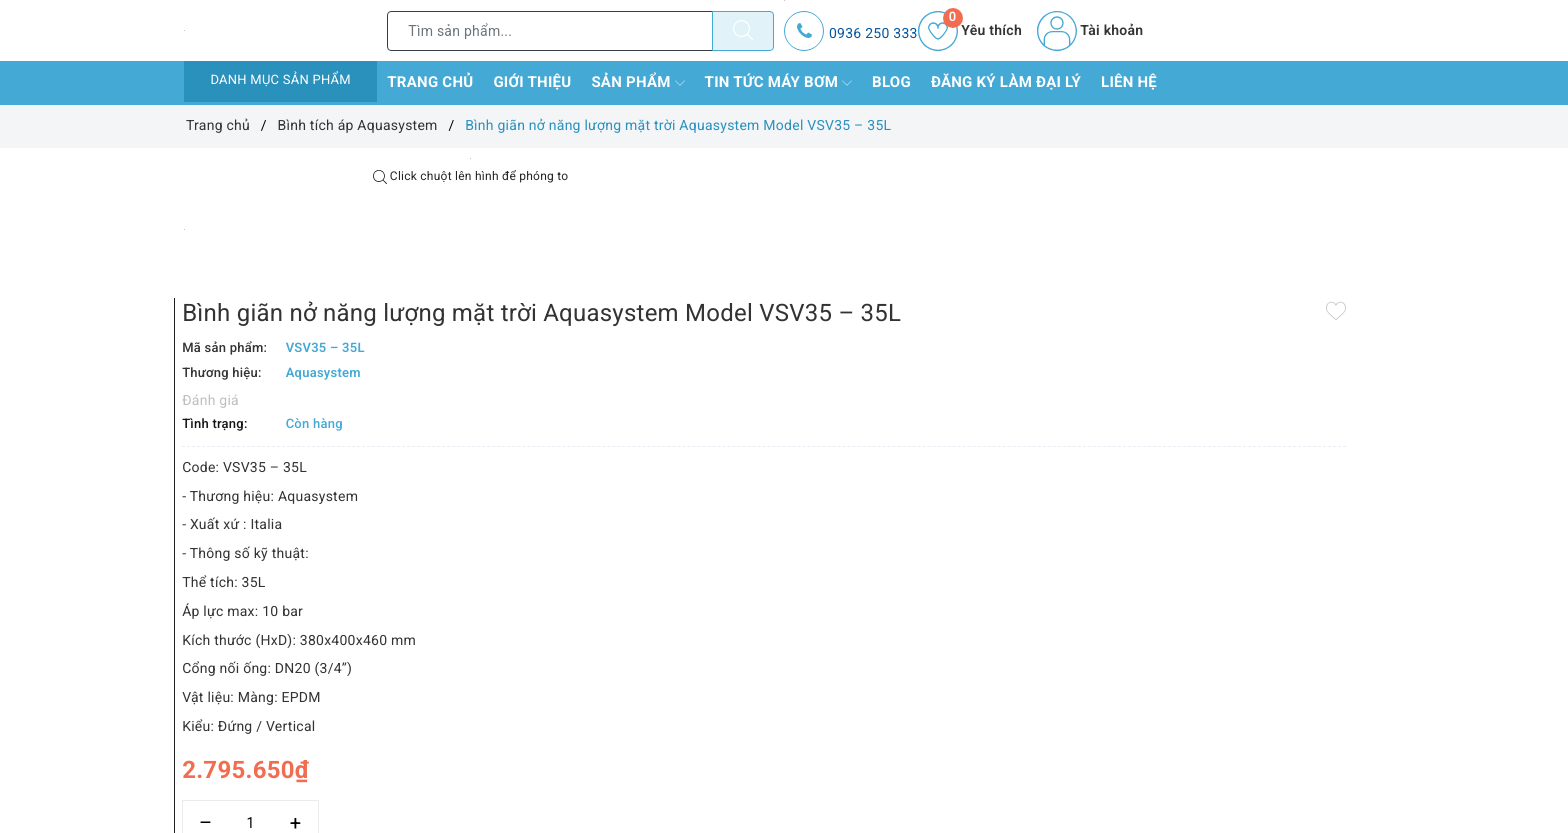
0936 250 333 (873, 34)
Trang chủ (430, 82)
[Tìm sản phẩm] (550, 31)
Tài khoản (1090, 31)
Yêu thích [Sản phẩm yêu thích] (970, 31)
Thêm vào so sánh (752, 784)
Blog (891, 82)
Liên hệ (1129, 82)
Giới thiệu (532, 82)
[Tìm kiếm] (743, 31)
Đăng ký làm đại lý (1006, 82)
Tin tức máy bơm (779, 83)
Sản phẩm (637, 83)
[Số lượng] (761, 740)
